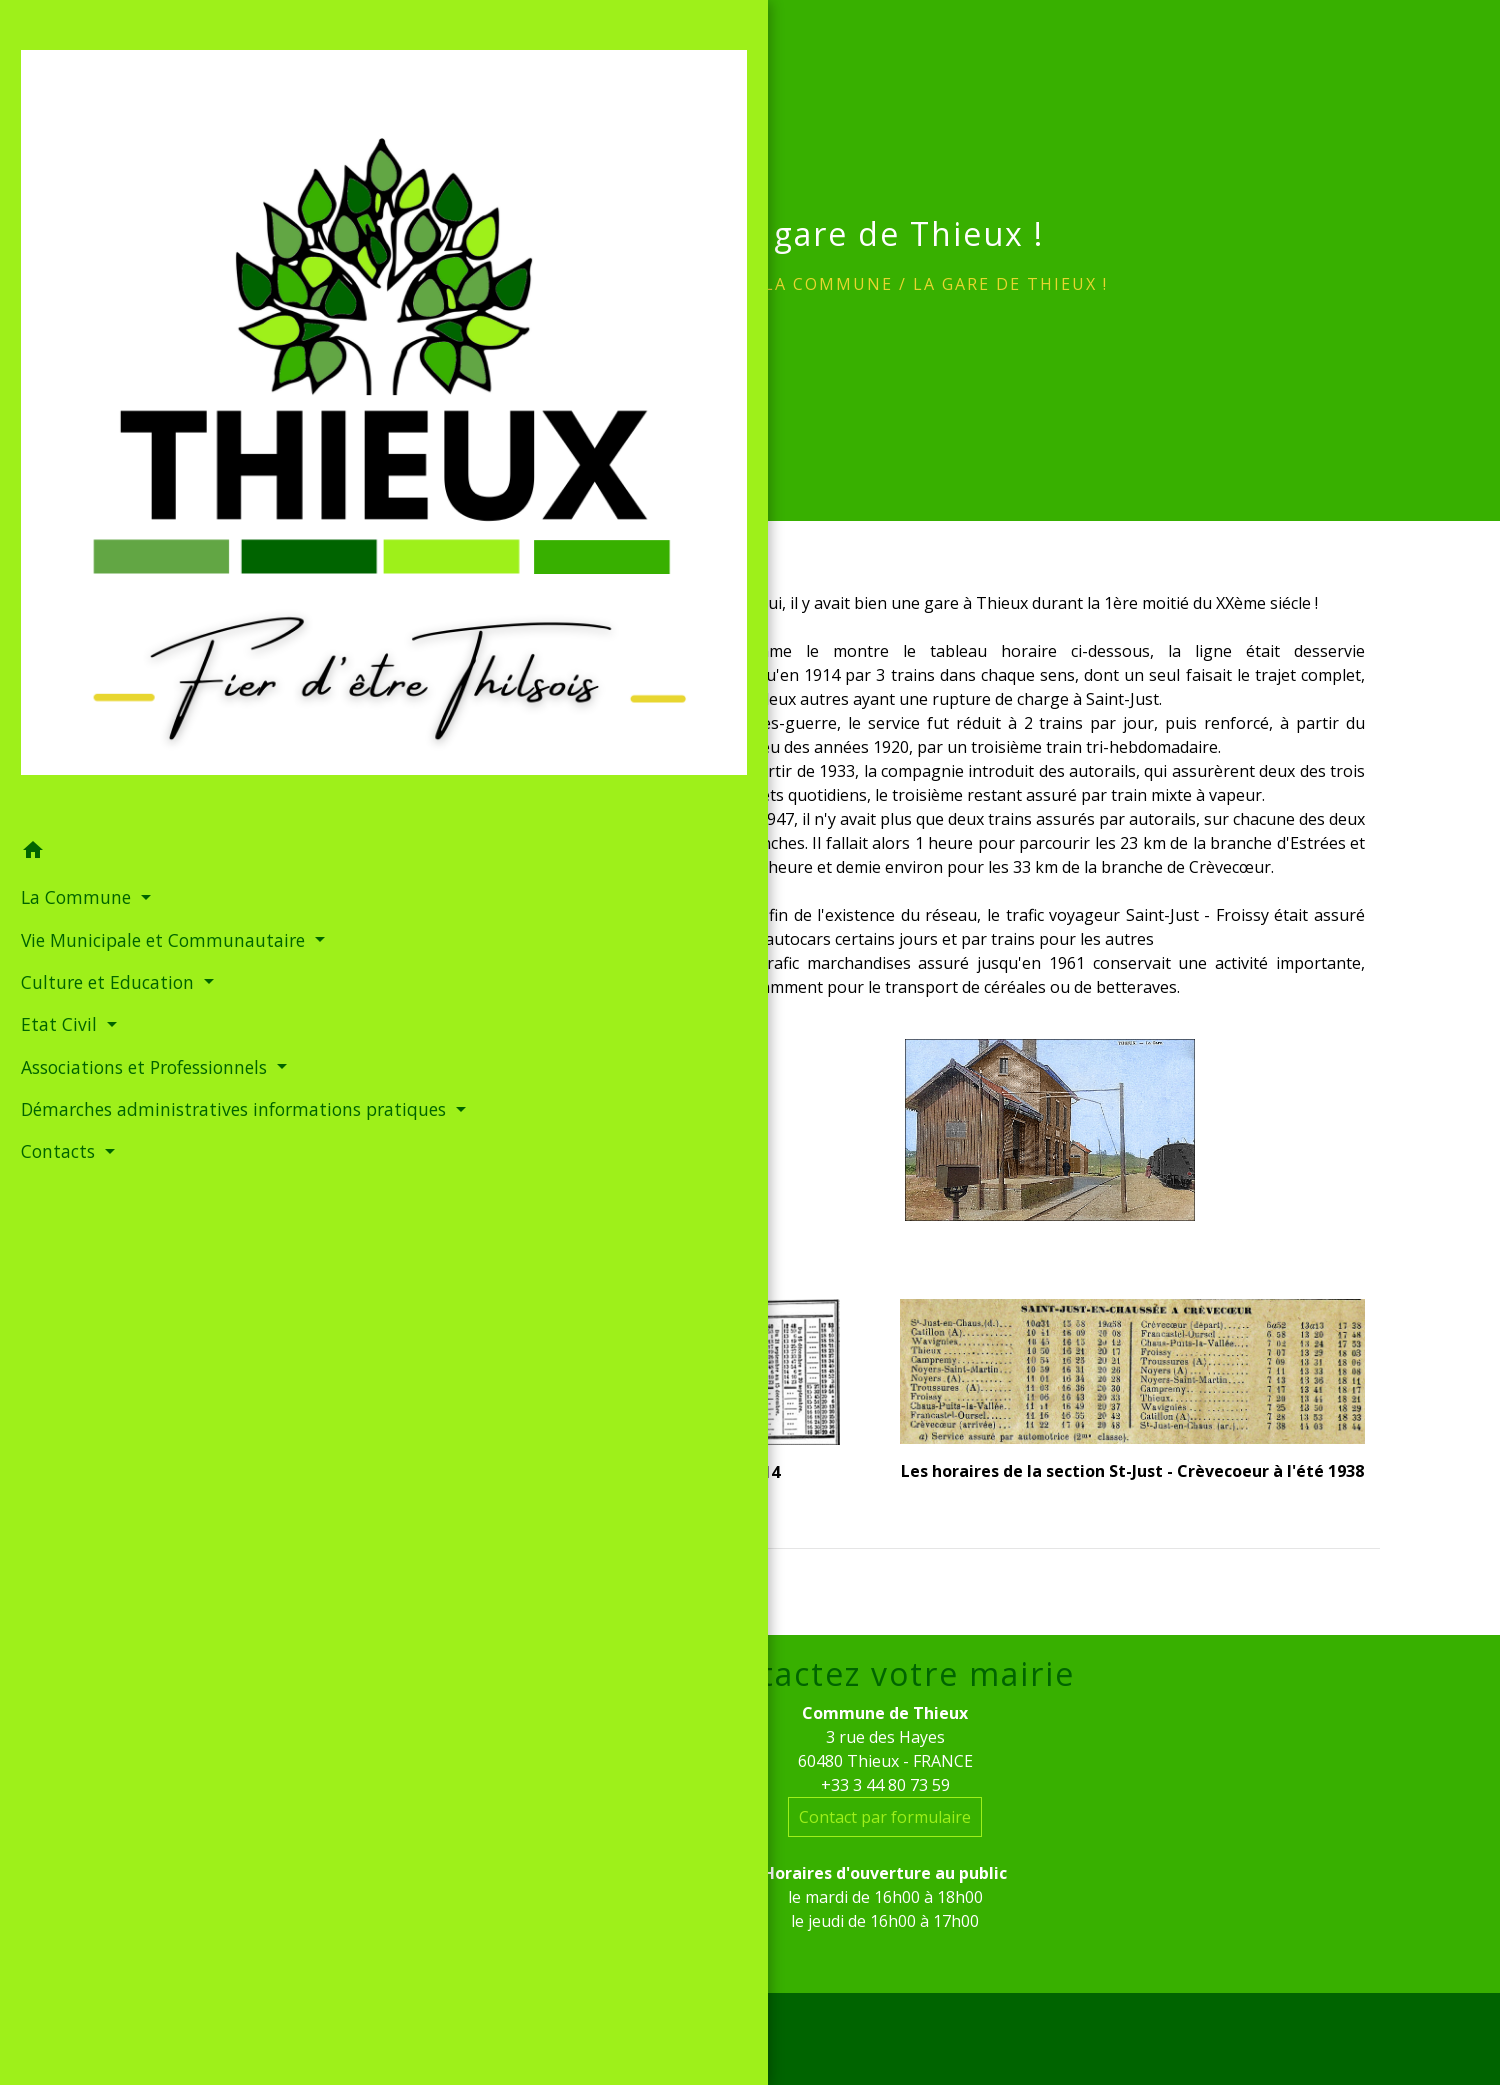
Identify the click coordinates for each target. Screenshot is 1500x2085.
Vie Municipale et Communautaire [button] (86, 464)
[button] (135, 364)
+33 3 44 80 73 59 (885, 1785)
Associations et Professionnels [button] (77, 618)
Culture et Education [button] (104, 520)
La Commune (828, 284)
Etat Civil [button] (55, 562)
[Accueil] (135, 171)
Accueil (703, 284)
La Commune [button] (72, 409)
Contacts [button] (54, 742)
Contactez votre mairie (885, 1674)
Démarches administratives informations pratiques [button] (128, 687)
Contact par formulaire (885, 1817)
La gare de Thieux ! (1010, 284)
